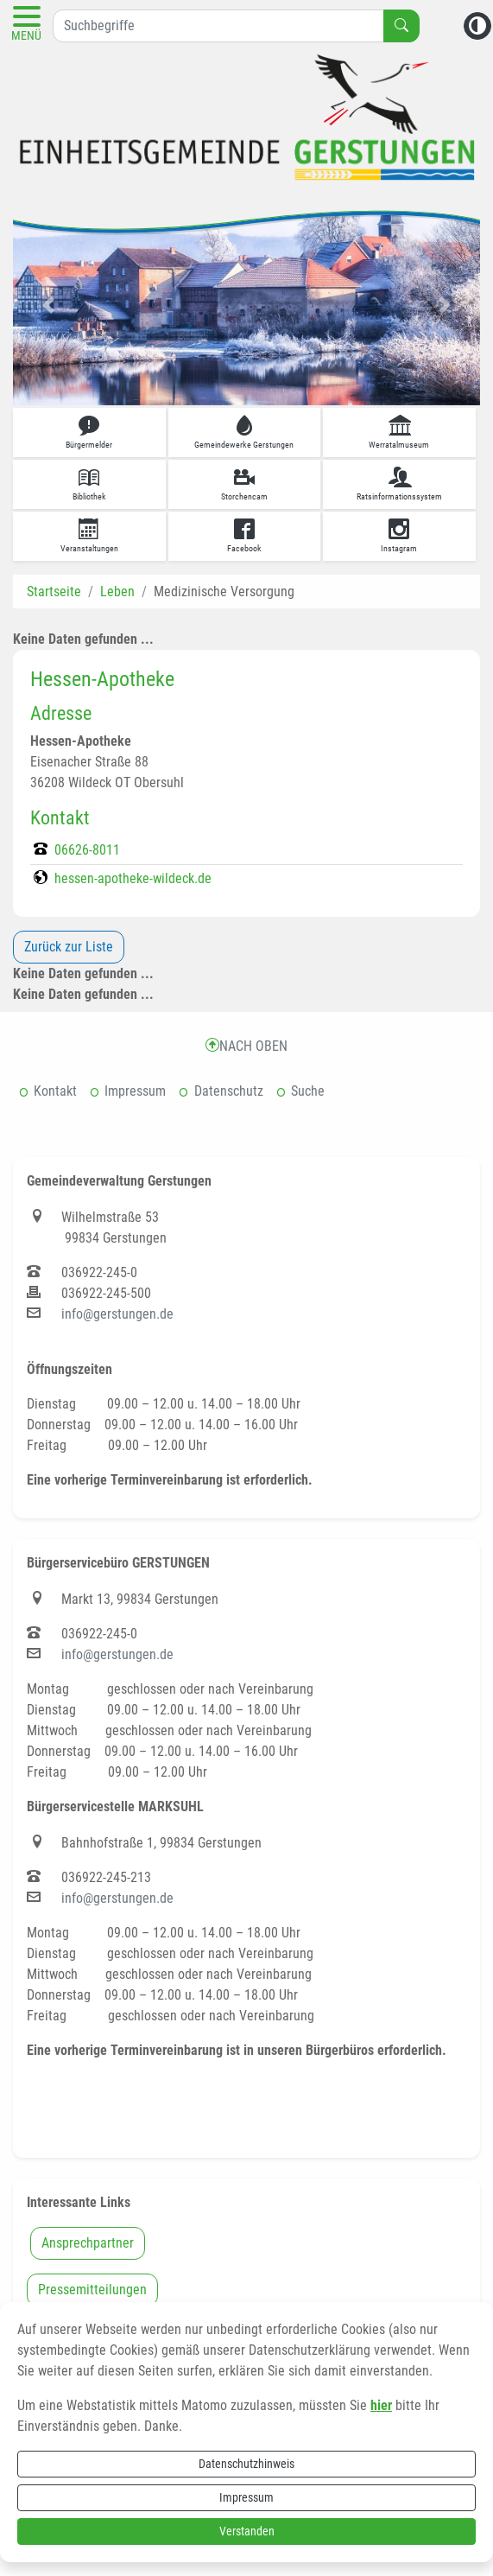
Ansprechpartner (87, 2243)
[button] (48, 305)
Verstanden (247, 2531)
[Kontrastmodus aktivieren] (477, 26)
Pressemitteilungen (92, 2289)
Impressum (246, 2497)
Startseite (54, 591)
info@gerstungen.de (117, 1314)
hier (381, 2405)
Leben (117, 591)
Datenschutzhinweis (246, 2464)
